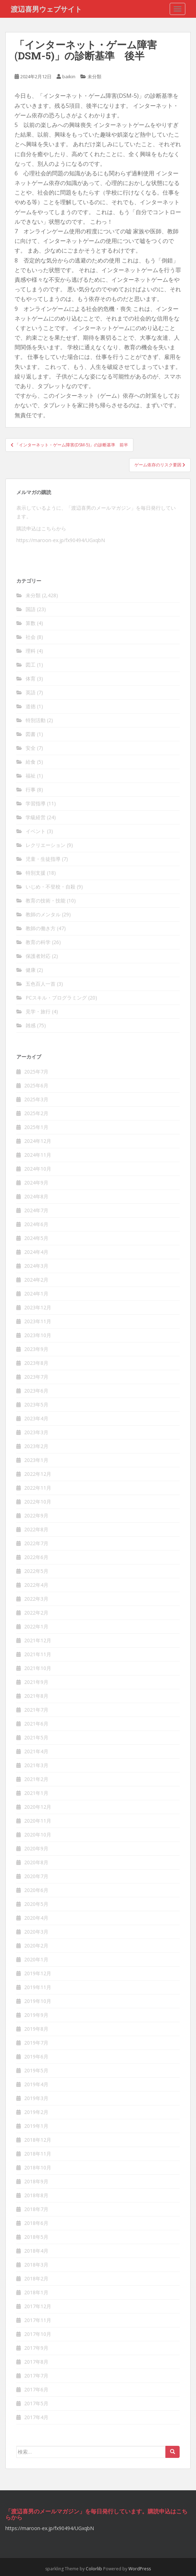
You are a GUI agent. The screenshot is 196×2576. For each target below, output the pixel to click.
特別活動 (36, 720)
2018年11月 (37, 2153)
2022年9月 (36, 1515)
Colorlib (94, 2569)
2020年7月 (36, 1876)
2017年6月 (36, 2389)
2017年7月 (36, 2375)
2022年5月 (36, 1571)
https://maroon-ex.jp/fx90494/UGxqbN (60, 540)
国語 (31, 609)
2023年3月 (36, 1432)
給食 (31, 761)
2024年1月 (36, 1293)
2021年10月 (37, 1668)
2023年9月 (36, 1349)
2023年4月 (36, 1418)
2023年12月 (37, 1307)
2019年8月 (36, 2028)
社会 (31, 637)
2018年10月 (37, 2167)
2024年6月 (36, 1224)
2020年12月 (37, 1806)
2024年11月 (37, 1154)
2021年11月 (37, 1654)
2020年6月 (36, 1890)
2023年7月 (36, 1376)
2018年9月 (36, 2181)
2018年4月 (36, 2250)
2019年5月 (36, 2070)
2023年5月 (36, 1404)
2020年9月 (36, 1848)
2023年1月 (36, 1460)
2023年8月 (36, 1362)
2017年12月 (37, 2306)
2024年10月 (37, 1168)
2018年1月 (36, 2292)
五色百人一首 (40, 983)
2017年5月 (36, 2403)
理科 (31, 650)
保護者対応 (38, 956)
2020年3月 (36, 1931)
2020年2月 (36, 1945)
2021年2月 (36, 1779)
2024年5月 (36, 1238)
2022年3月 (36, 1598)
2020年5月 (36, 1904)
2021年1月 (36, 1793)
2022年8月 (36, 1529)
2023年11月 (37, 1321)
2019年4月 (36, 2084)
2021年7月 (36, 1709)
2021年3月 (36, 1765)
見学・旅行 (38, 1011)
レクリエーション (45, 845)
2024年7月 (36, 1210)
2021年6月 (36, 1723)
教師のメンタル (43, 914)
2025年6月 (36, 1085)
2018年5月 (36, 2236)
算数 (31, 623)
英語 (31, 692)
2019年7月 (36, 2042)
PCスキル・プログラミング (56, 997)
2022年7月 (36, 1543)
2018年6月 (36, 2223)
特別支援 (36, 872)
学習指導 (36, 803)
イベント (36, 831)
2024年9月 (36, 1182)
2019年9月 (36, 2014)
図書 (31, 734)
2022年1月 (36, 1626)
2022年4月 (36, 1584)
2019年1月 (36, 2125)
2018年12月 (37, 2139)
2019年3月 (36, 2098)
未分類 (94, 76)
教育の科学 (38, 942)
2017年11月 (37, 2320)
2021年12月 (37, 1640)
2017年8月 (36, 2361)
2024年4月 (36, 1252)
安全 (31, 747)
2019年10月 (37, 2001)
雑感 (31, 1025)
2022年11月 (37, 1487)
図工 (31, 664)
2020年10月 (37, 1834)
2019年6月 (36, 2056)
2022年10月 (37, 1501)
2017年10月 (37, 2334)
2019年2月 (36, 2112)
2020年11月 (37, 1820)
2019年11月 (37, 1987)
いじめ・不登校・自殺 (50, 886)
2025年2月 (36, 1113)
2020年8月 (36, 1862)
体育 (31, 678)
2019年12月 (37, 1973)
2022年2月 (36, 1612)
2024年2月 (36, 1279)
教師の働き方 (40, 928)
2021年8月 (36, 1695)
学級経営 (36, 817)
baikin (68, 76)
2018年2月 (36, 2278)
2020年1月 (36, 1959)
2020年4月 (36, 1917)
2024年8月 (36, 1196)
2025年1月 (36, 1127)
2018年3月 (36, 2264)
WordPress (139, 2569)
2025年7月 (36, 1071)
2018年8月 (36, 2195)
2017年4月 (36, 2417)
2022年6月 (36, 1557)
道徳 (31, 706)
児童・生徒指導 (43, 858)
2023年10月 (37, 1335)
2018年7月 (36, 2209)
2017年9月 (36, 2347)
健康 (31, 969)
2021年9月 (36, 1682)
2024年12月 (37, 1141)
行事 (31, 789)
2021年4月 (36, 1751)
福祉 (31, 775)
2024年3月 (36, 1265)
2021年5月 (36, 1737)
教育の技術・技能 (45, 900)
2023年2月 (36, 1446)
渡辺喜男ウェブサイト (46, 9)
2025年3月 (36, 1099)
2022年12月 (37, 1473)
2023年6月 (36, 1390)
